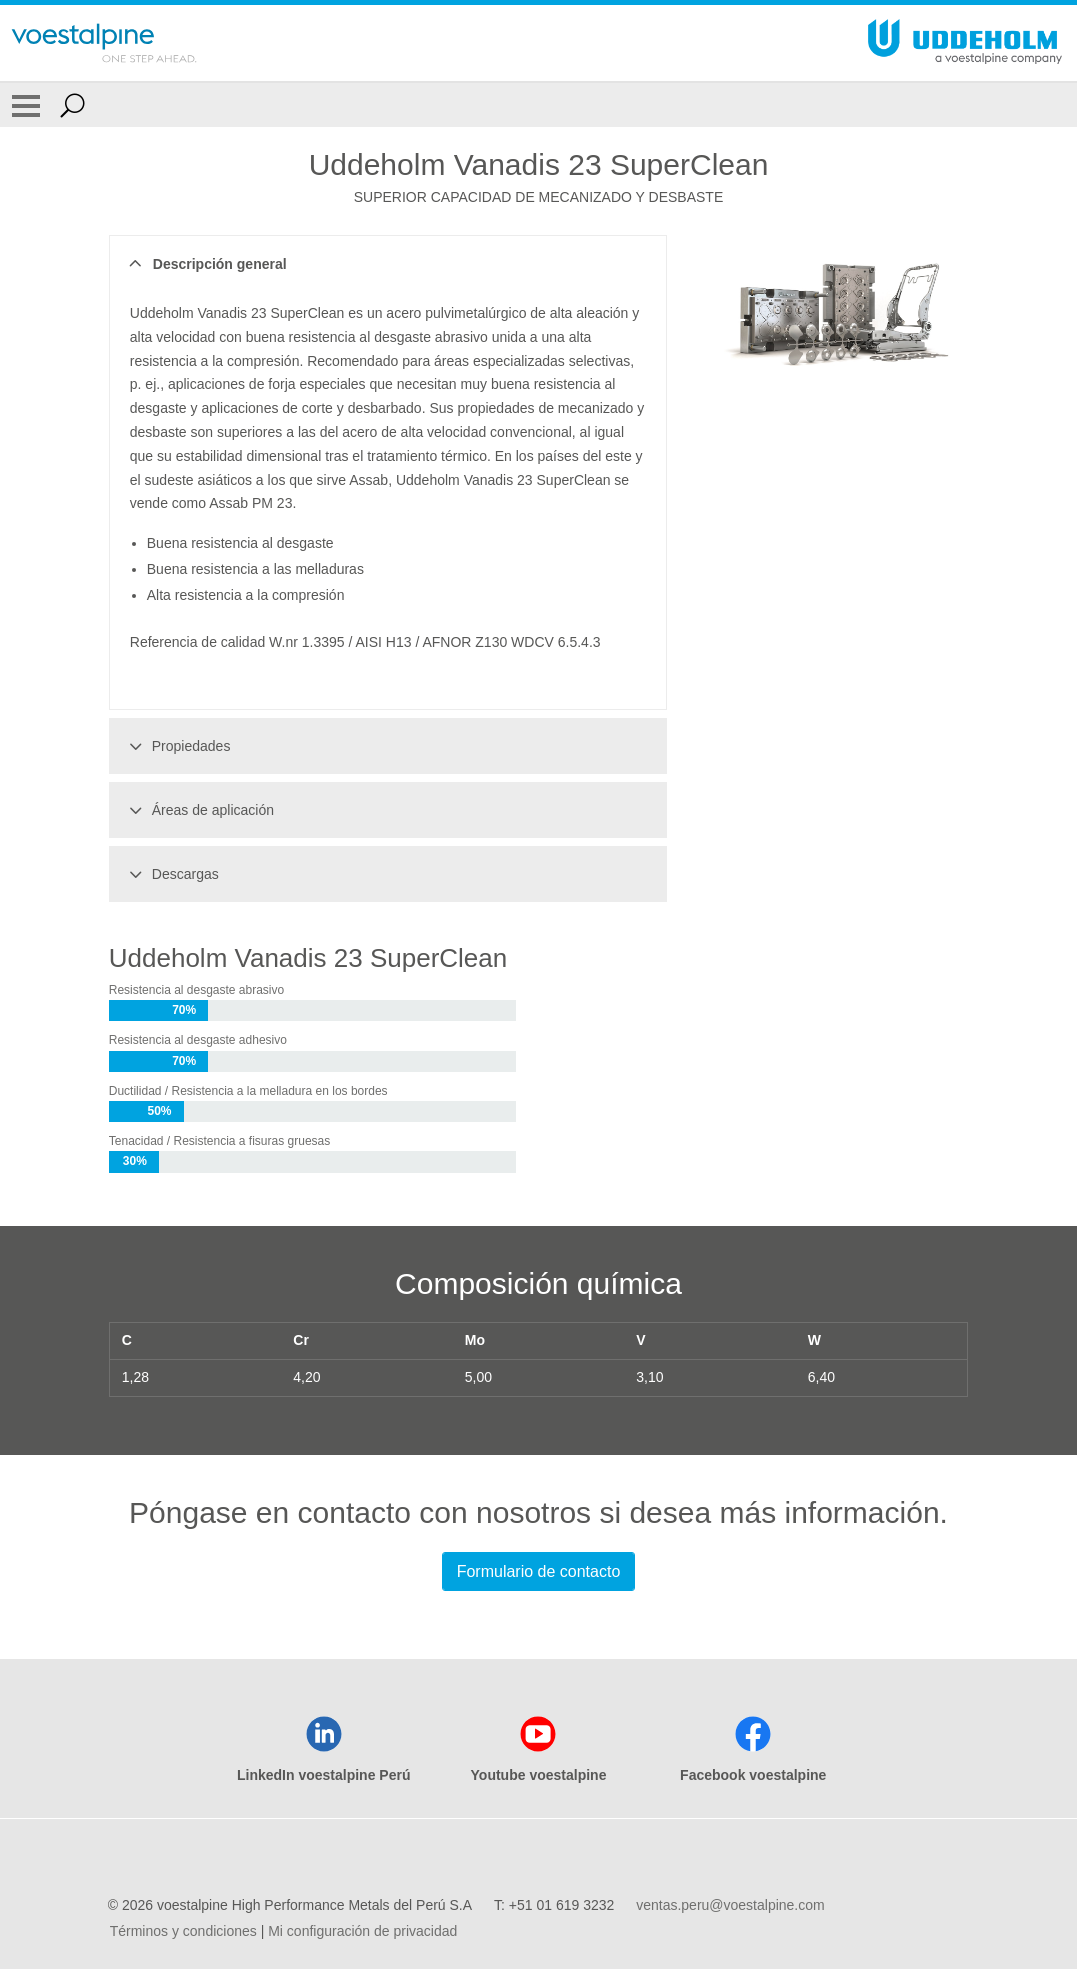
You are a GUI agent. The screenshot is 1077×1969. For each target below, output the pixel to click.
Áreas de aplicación (198, 810)
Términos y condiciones (183, 1931)
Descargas (171, 874)
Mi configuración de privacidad (362, 1931)
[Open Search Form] (72, 105)
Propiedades (177, 746)
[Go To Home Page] (104, 43)
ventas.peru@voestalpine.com (730, 1905)
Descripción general (205, 264)
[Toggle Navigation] (26, 105)
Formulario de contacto (539, 1571)
